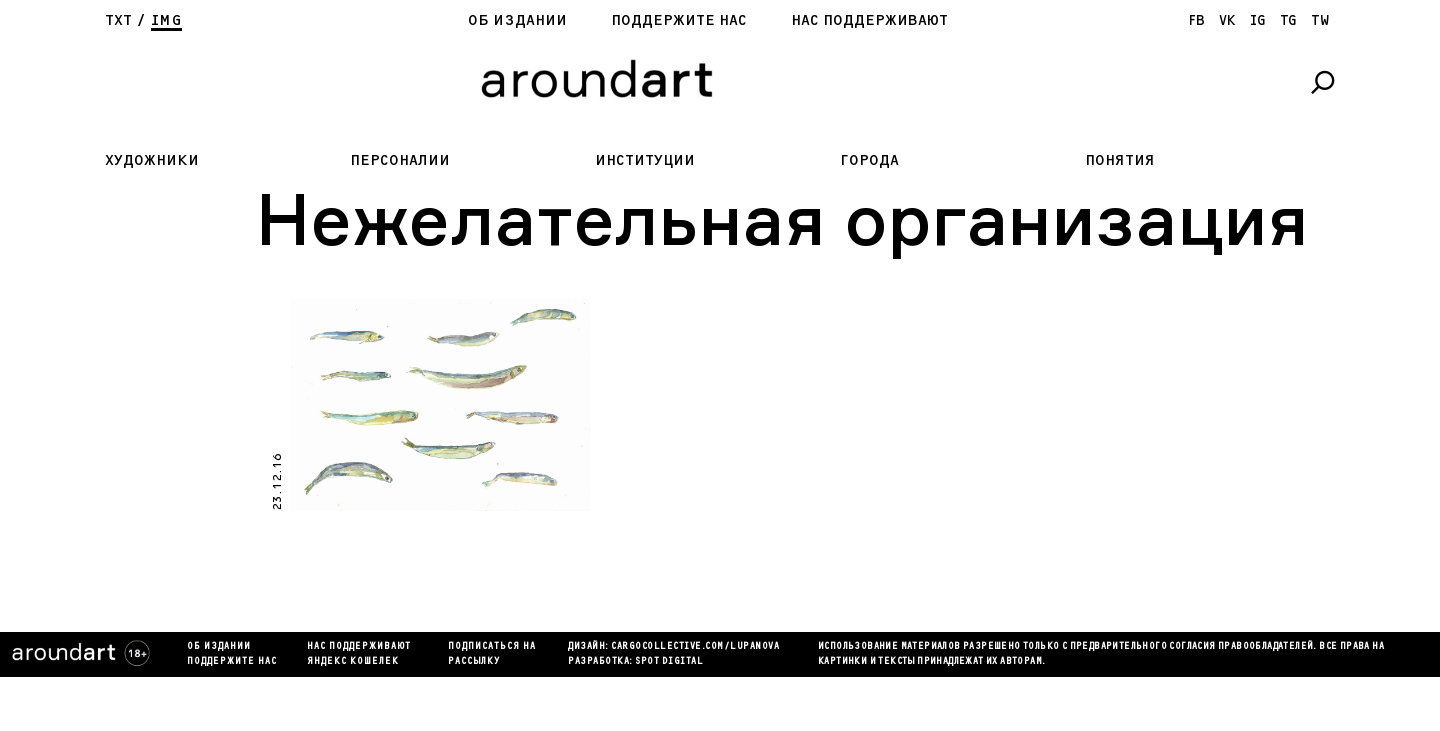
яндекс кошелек (353, 662)
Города (869, 160)
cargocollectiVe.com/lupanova (695, 647)
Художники (152, 160)
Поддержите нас (679, 20)
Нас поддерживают (869, 20)
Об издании (517, 20)
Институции (645, 160)
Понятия (1120, 160)
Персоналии (400, 160)
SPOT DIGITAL (669, 662)
